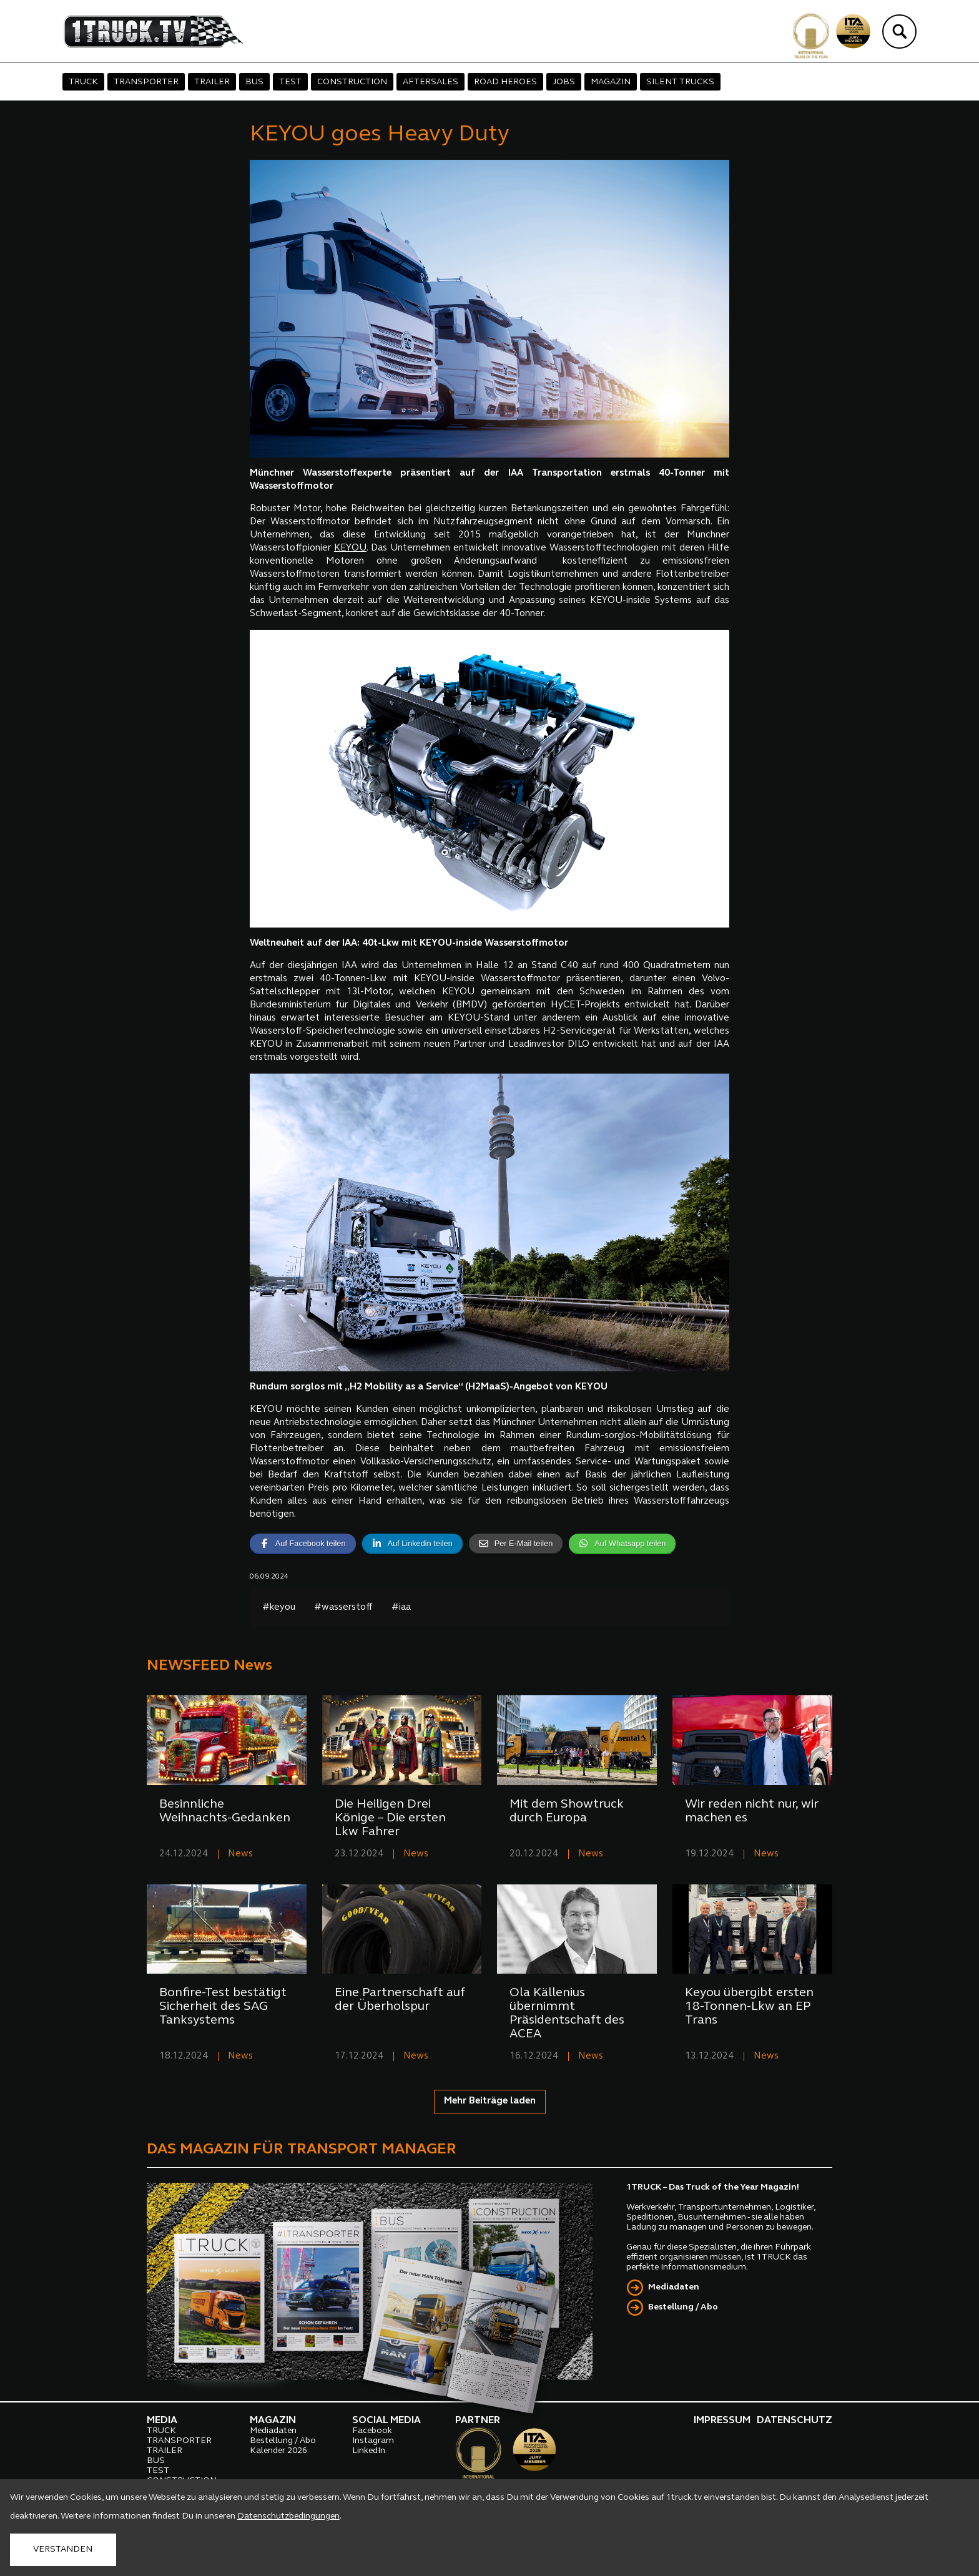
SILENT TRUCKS (680, 82)
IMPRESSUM (722, 2421)
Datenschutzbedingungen (288, 2516)
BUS (254, 82)
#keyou (278, 1607)
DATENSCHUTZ (794, 2421)
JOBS (564, 82)
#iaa (401, 1607)
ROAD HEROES (505, 82)
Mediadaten (673, 2287)
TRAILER (212, 82)
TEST (290, 82)
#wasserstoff (343, 1607)
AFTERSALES (430, 82)
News (240, 1854)
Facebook (372, 2431)
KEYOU (350, 548)
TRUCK (83, 82)
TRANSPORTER (146, 82)
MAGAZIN (611, 82)
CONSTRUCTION (352, 82)
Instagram (373, 2441)
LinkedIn (368, 2451)
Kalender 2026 (278, 2451)
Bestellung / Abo (683, 2307)
